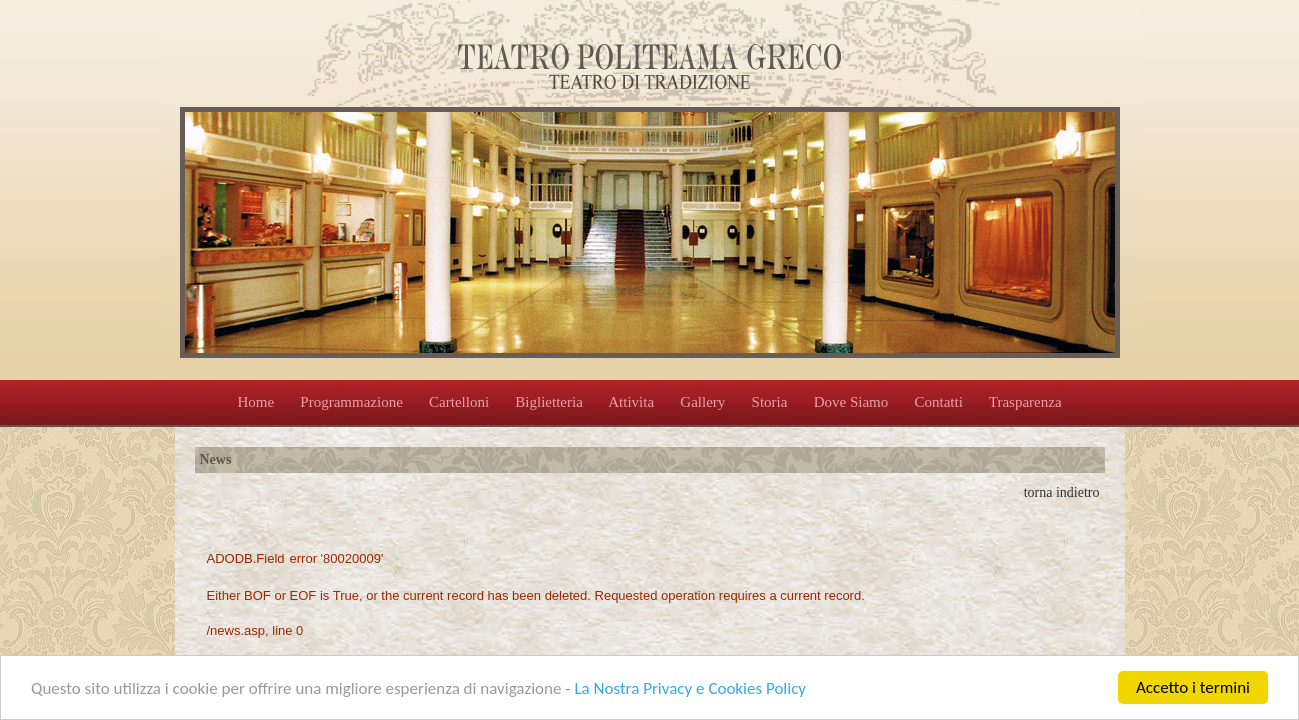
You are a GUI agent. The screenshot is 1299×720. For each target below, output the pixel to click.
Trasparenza (1025, 402)
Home (255, 402)
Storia (770, 402)
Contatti (938, 402)
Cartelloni (459, 402)
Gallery (702, 402)
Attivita (631, 402)
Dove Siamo (851, 402)
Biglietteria (548, 402)
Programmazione (351, 402)
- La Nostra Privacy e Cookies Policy (685, 688)
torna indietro (1062, 492)
